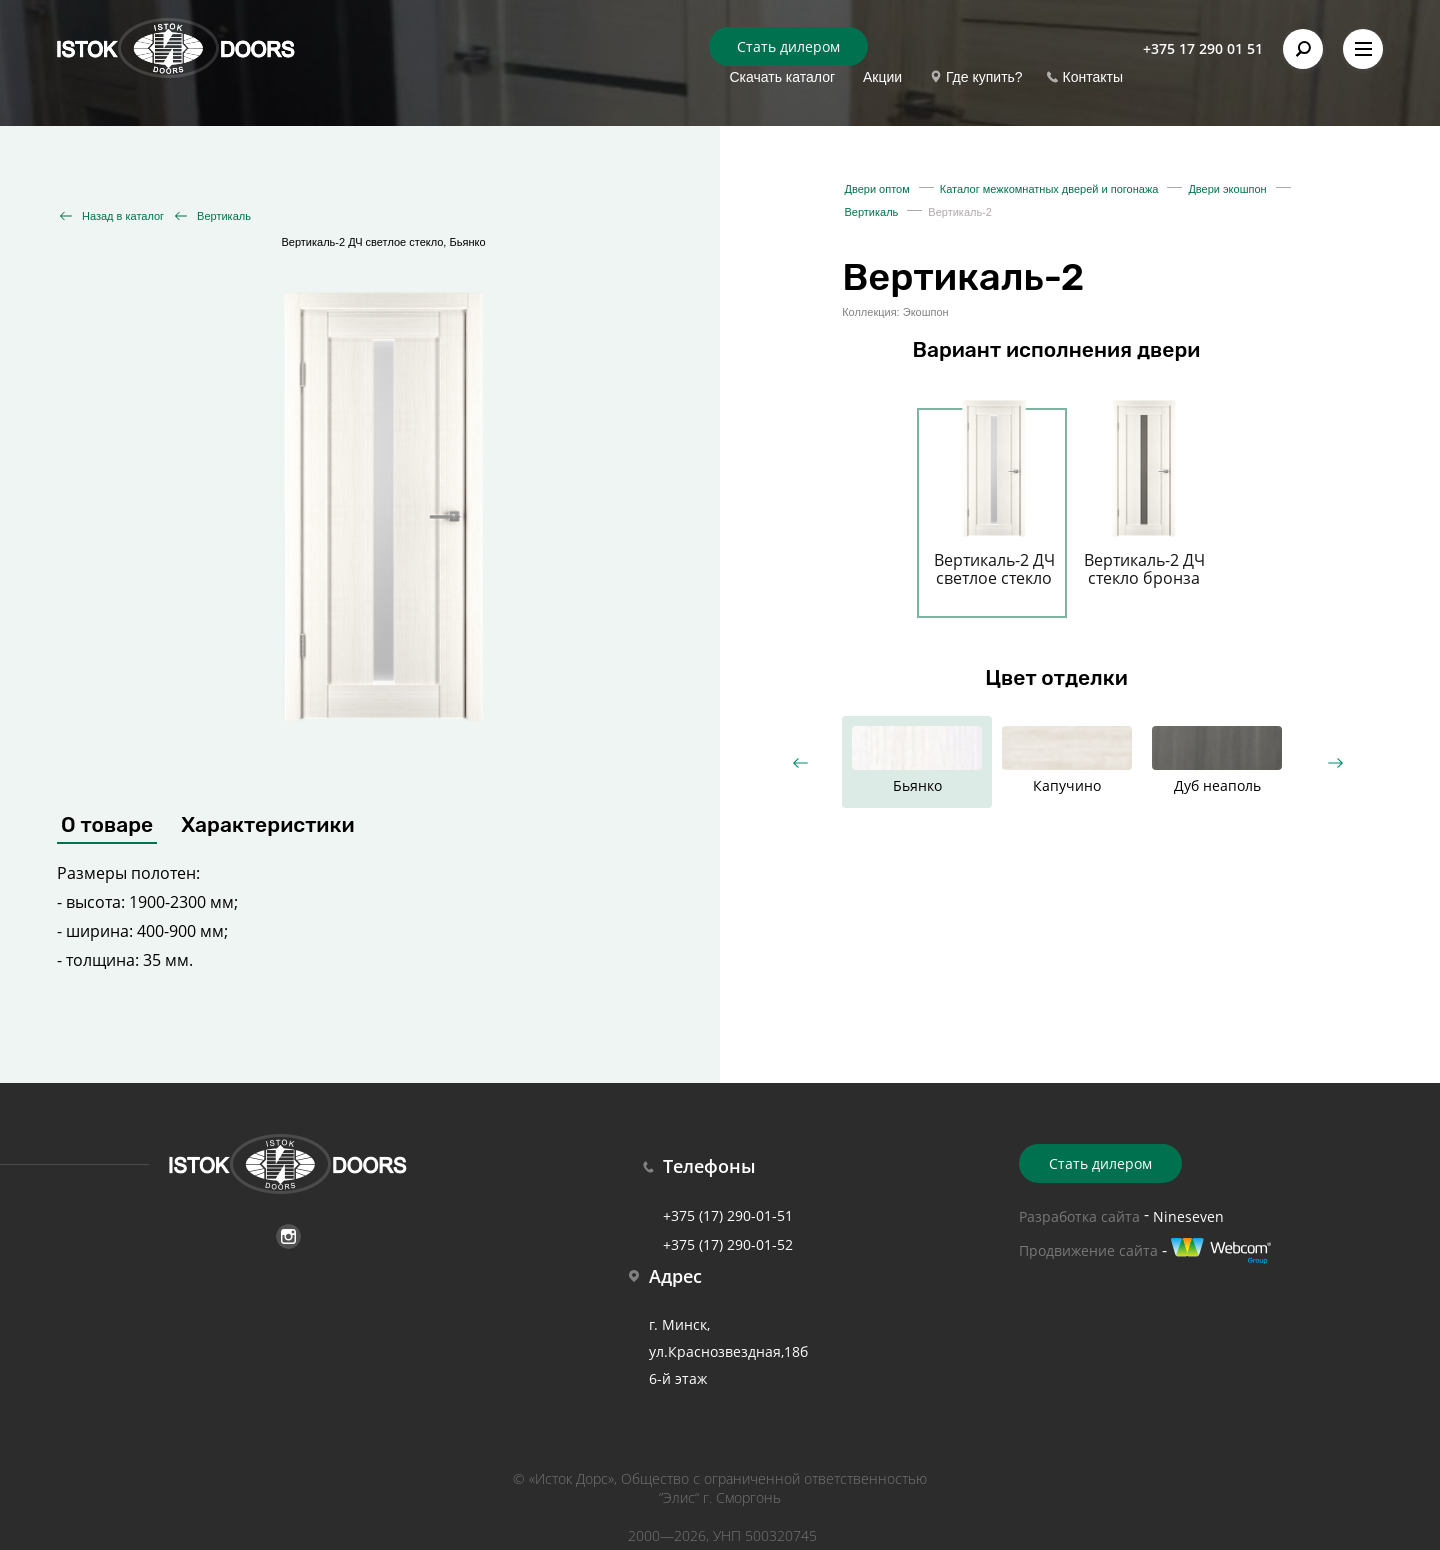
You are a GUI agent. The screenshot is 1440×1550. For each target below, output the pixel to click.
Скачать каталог (782, 77)
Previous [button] (799, 762)
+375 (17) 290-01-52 (728, 1244)
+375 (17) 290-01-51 (728, 1215)
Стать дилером (788, 46)
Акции (882, 77)
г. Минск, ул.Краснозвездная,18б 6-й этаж (728, 1351)
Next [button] (1334, 762)
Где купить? (984, 77)
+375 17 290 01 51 (1203, 48)
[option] (994, 501)
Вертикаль (224, 216)
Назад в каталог (123, 216)
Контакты (1093, 77)
